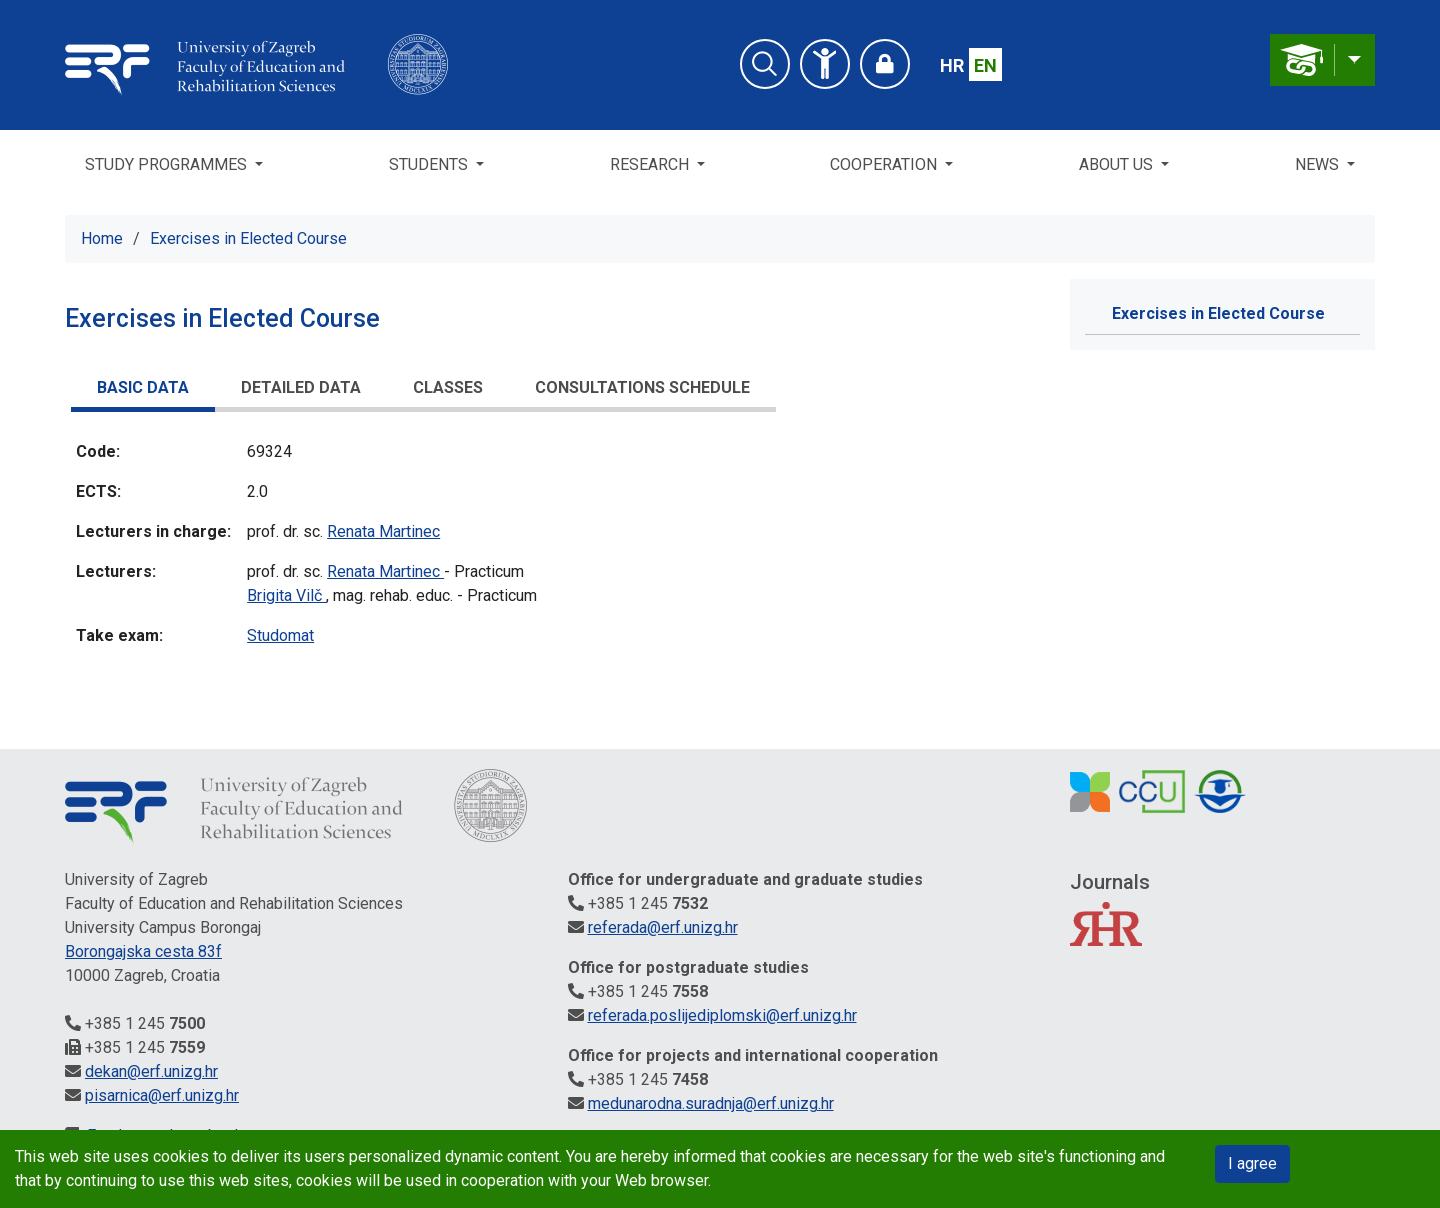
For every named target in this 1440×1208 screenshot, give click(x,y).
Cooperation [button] (885, 164)
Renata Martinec (383, 531)
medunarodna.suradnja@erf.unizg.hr (711, 1103)
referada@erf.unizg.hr (663, 927)
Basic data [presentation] (143, 387)
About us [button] (1118, 164)
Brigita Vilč (286, 595)
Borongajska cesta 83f (143, 951)
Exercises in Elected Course (248, 238)
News (1319, 164)
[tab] (143, 391)
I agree (1252, 1163)
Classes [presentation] (448, 387)
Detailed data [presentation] (301, 387)
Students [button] (430, 164)
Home (102, 238)
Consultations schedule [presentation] (642, 387)
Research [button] (651, 164)
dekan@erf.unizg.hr (151, 1071)
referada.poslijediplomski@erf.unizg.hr (722, 1015)
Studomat (280, 635)
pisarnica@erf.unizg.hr (162, 1095)
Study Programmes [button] (168, 164)
